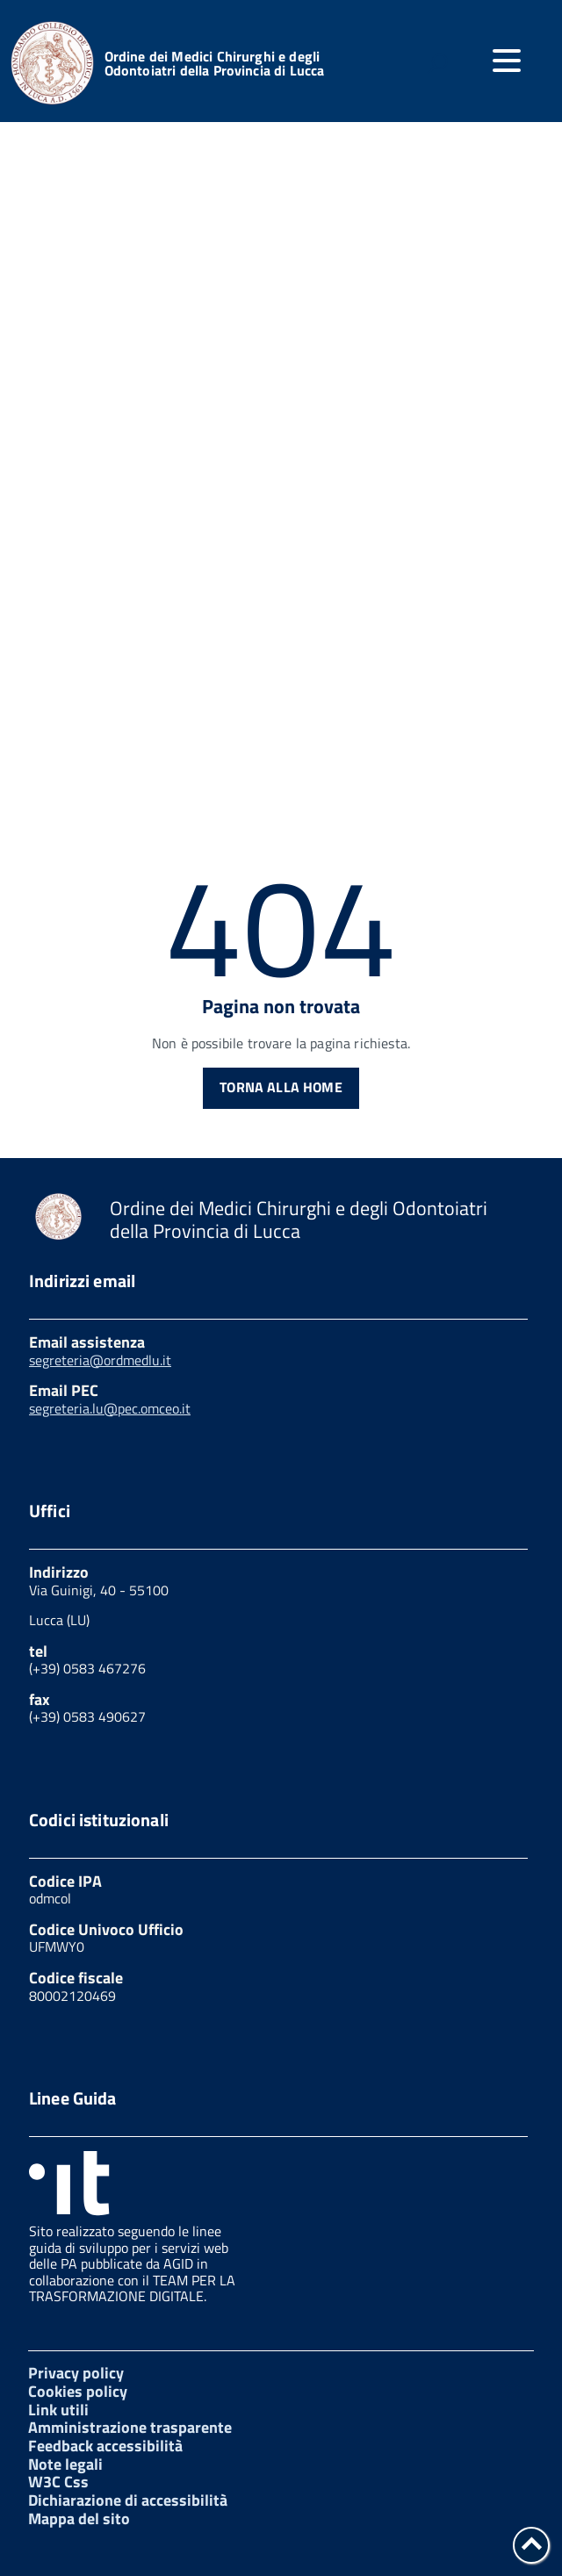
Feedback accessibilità (105, 2445)
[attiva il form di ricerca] (437, 63)
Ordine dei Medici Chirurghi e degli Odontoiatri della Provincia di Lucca (214, 63)
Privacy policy (76, 2373)
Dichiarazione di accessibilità (127, 2500)
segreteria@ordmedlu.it (100, 1360)
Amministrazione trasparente (130, 2427)
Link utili (58, 2409)
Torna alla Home (281, 1086)
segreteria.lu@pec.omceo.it (110, 1408)
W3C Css (58, 2481)
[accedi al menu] (507, 61)
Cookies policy (77, 2391)
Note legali (65, 2464)
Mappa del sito (79, 2518)
